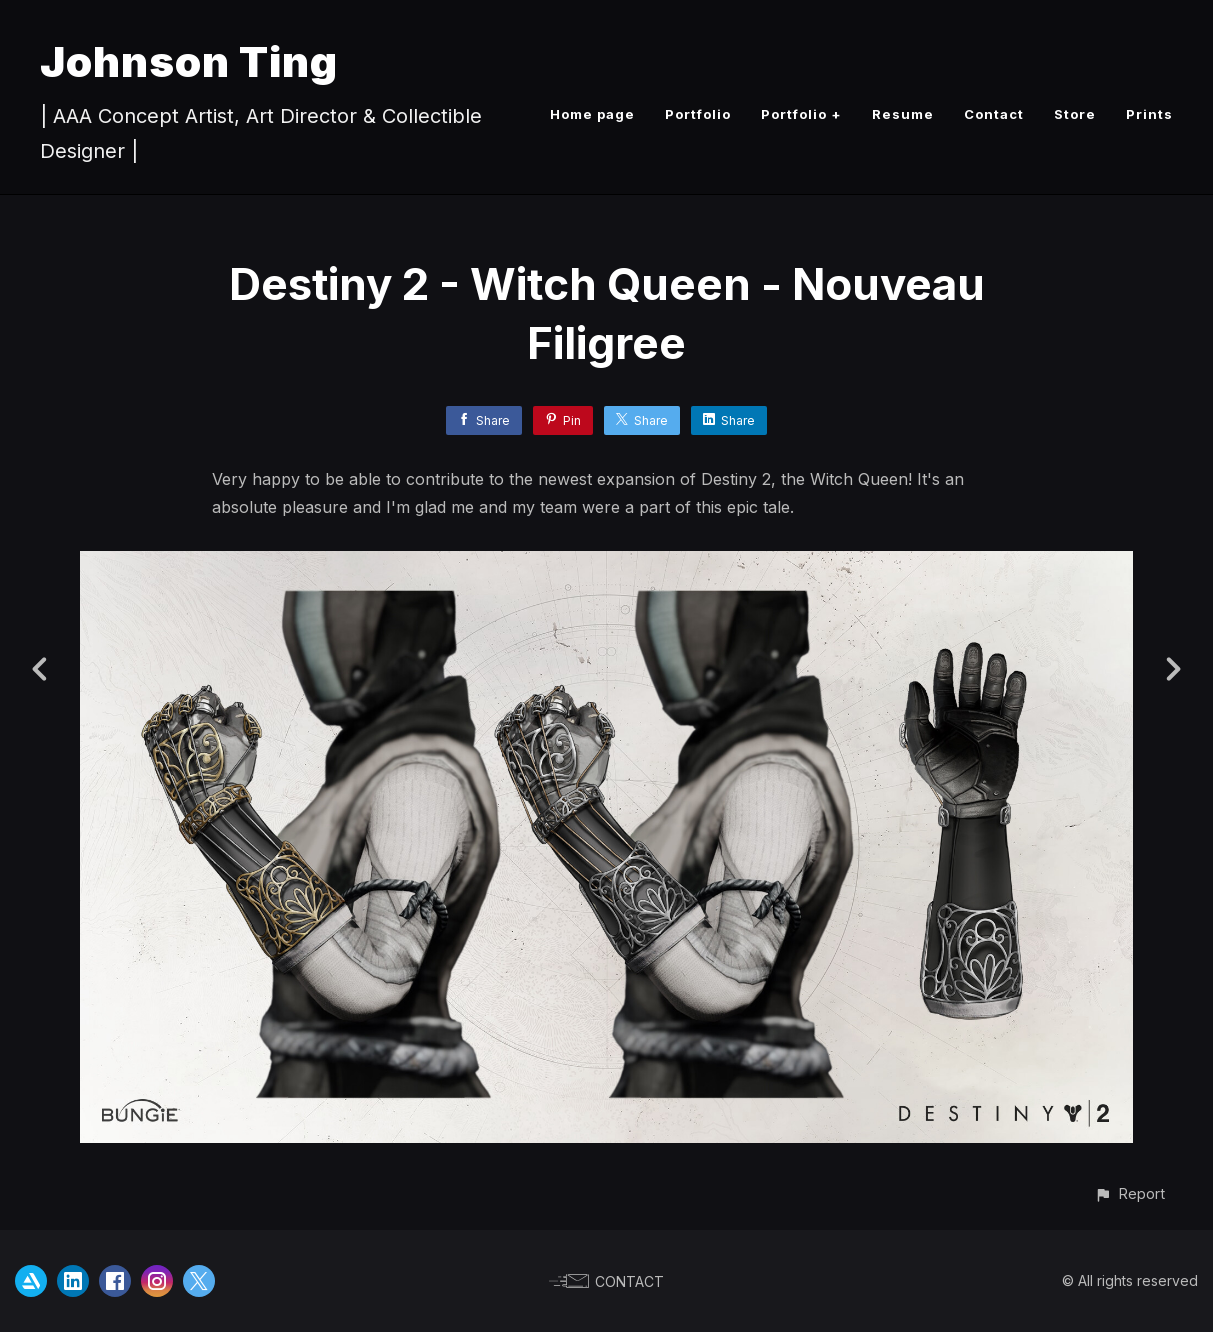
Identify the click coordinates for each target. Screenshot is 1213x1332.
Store (1075, 114)
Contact (994, 114)
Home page (592, 114)
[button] (1129, 1193)
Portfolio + (801, 114)
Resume (903, 114)
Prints (1149, 114)
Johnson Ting (189, 61)
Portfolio (698, 114)
